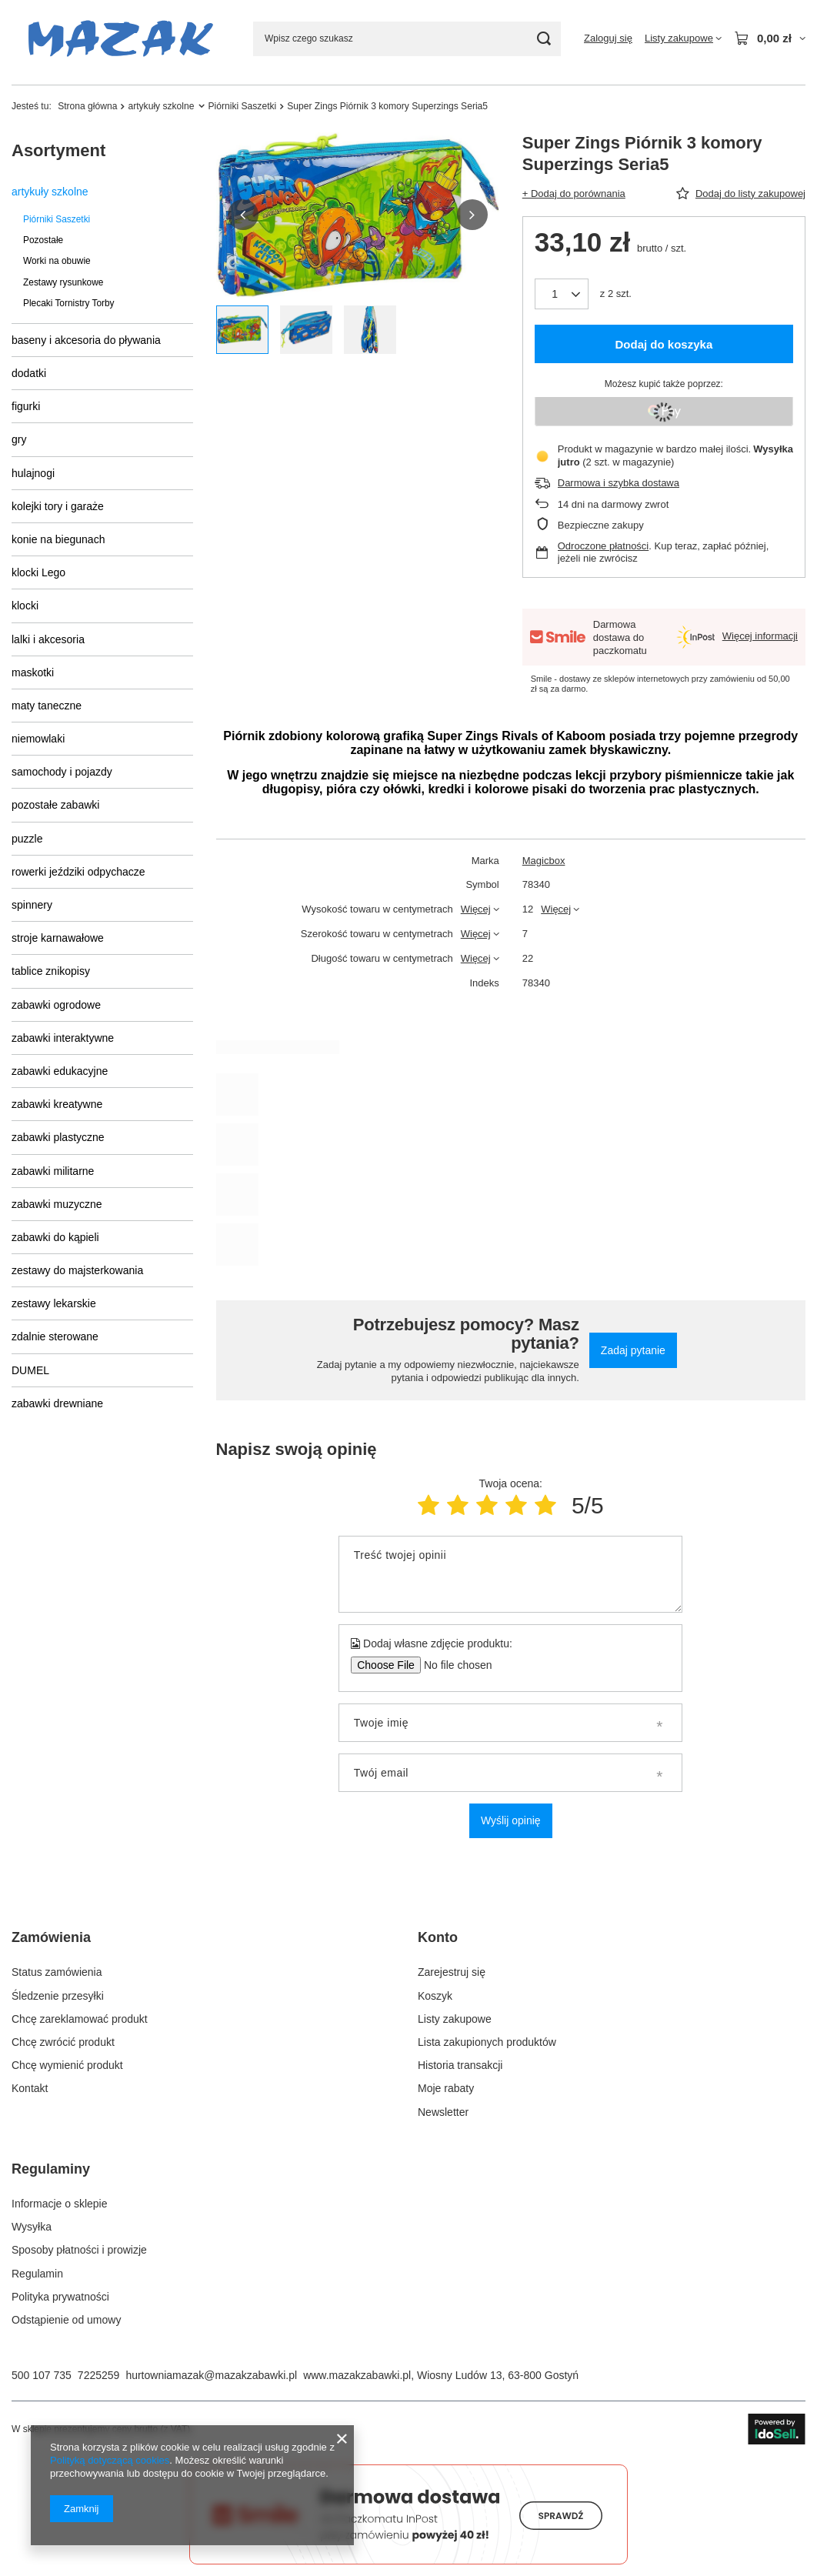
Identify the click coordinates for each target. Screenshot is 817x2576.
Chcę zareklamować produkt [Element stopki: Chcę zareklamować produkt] (80, 2019)
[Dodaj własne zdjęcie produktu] (453, 1665)
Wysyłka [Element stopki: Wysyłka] (32, 2227)
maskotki (33, 672)
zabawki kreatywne (57, 1104)
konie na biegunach (58, 539)
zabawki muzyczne (57, 1204)
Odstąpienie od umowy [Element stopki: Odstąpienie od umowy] (66, 2320)
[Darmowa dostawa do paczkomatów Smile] (408, 2560)
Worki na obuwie (57, 260)
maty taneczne (47, 705)
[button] (243, 214)
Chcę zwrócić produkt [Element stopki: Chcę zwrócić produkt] (63, 2042)
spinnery (32, 905)
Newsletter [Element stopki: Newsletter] (443, 2112)
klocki (25, 605)
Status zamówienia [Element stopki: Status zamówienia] (57, 1972)
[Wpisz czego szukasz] (407, 39)
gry (19, 439)
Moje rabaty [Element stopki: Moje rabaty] (446, 2088)
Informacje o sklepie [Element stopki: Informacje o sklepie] (60, 2203)
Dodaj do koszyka (664, 344)
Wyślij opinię (511, 1820)
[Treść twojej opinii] (510, 1574)
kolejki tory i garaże (58, 506)
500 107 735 (42, 2375)
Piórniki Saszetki (242, 106)
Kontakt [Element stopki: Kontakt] (30, 2088)
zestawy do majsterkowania (77, 1270)
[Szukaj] (543, 39)
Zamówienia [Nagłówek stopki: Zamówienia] (51, 1937)
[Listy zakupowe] (683, 38)
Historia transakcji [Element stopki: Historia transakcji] (460, 2065)
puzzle (27, 839)
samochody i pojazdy (62, 772)
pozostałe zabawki (55, 805)
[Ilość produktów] (562, 294)
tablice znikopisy (51, 971)
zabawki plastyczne (58, 1137)
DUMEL (30, 1370)
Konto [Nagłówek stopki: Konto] (438, 1937)
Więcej (476, 909)
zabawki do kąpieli (55, 1237)
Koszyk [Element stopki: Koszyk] (435, 1996)
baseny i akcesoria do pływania (86, 340)
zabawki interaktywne (63, 1038)
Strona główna (87, 106)
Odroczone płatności (603, 546)
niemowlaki (38, 738)
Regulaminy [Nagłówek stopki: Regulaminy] (51, 2169)
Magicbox (543, 860)
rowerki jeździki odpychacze (78, 872)
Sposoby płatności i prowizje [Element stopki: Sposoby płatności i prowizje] (79, 2250)
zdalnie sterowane (55, 1336)
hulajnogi (33, 473)
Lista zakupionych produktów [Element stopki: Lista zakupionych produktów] (487, 2042)
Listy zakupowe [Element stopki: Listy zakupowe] (455, 2019)
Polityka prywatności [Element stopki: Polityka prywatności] (60, 2297)
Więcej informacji (760, 636)
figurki (26, 406)
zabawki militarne (53, 1171)
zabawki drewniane (57, 1403)
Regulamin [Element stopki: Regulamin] (37, 2273)
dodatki (29, 373)
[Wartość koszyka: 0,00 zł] (769, 38)
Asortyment (58, 150)
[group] (357, 215)
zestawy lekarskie (54, 1303)
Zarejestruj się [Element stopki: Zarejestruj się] (451, 1972)
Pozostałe (43, 240)
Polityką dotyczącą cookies (109, 2460)
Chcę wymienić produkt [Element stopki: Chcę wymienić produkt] (67, 2065)
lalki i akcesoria (48, 639)
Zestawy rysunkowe (63, 282)
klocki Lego (38, 572)
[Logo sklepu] (121, 38)
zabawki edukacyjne (60, 1071)
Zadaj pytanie (633, 1350)
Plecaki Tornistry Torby (69, 303)
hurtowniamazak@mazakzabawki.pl (211, 2375)
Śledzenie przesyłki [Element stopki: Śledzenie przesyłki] (58, 1996)
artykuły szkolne (161, 106)
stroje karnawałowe (58, 938)
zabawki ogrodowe (56, 1005)
